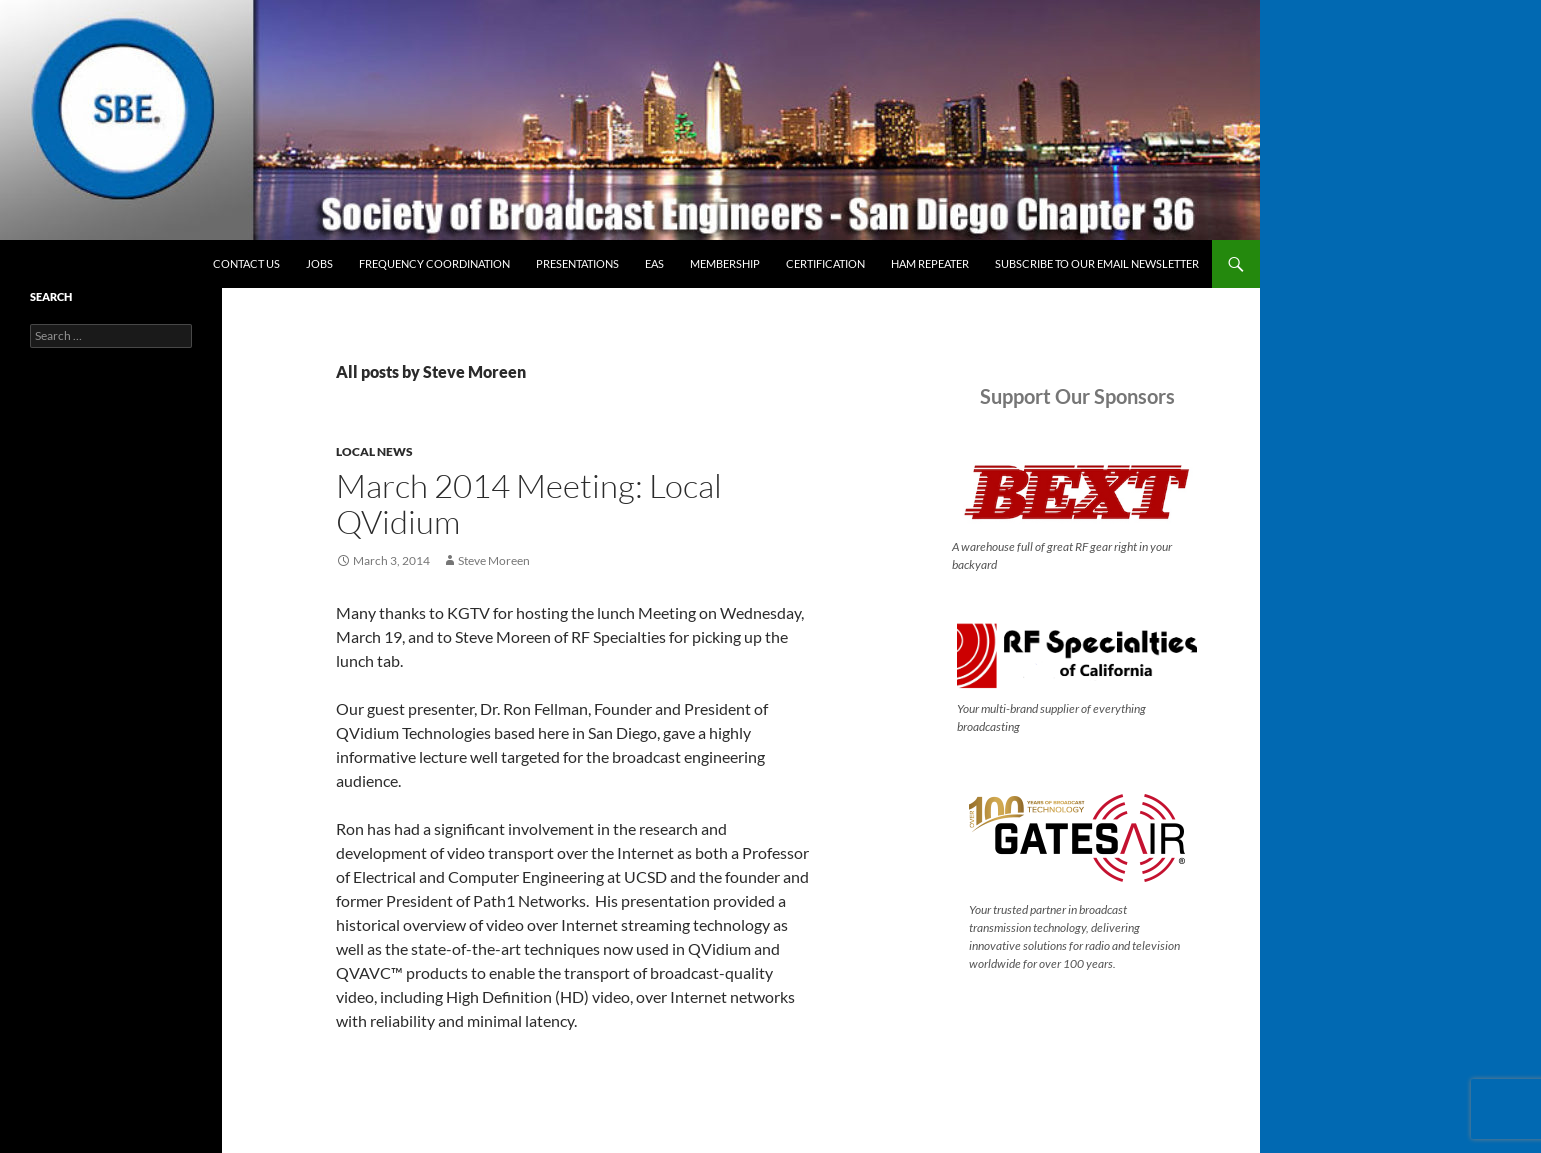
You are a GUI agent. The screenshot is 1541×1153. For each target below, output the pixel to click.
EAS (654, 263)
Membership (725, 263)
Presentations (577, 263)
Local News (374, 451)
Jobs (319, 263)
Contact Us (246, 263)
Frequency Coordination (434, 263)
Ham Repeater (930, 263)
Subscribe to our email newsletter (1097, 263)
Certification (825, 263)
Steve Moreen (494, 560)
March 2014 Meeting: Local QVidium (529, 503)
